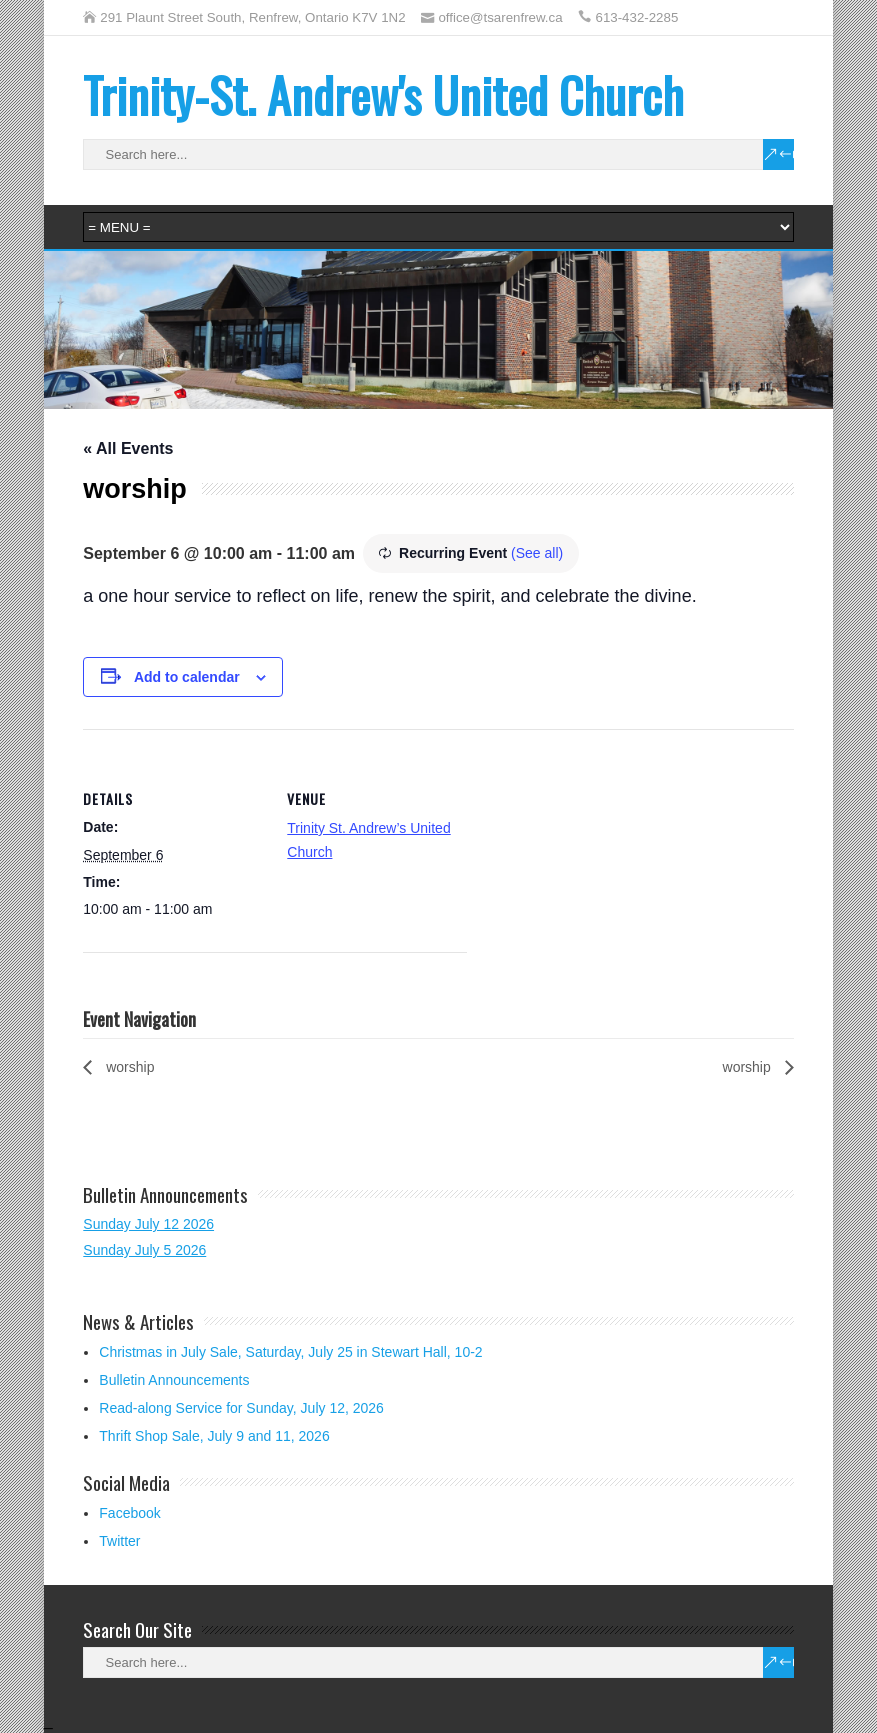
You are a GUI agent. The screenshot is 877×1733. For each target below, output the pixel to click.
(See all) (537, 553)
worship (128, 1067)
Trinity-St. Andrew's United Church (383, 94)
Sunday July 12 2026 (148, 1224)
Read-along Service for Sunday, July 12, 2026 (241, 1408)
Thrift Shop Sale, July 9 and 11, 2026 (214, 1436)
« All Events (128, 448)
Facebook (129, 1513)
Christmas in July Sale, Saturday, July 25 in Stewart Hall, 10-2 (290, 1352)
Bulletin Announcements (174, 1380)
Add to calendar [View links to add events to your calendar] (187, 677)
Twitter (119, 1541)
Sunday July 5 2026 (144, 1250)
